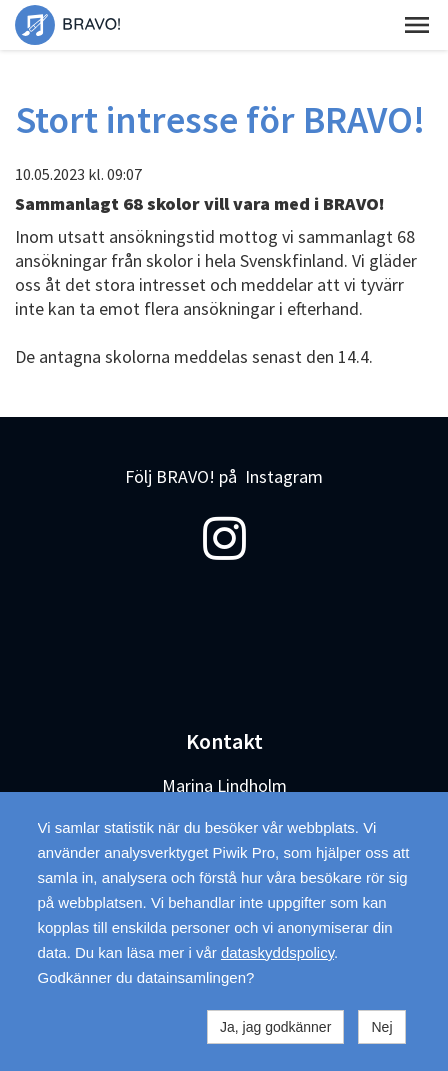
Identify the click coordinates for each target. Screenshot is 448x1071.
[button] (417, 25)
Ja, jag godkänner (275, 1027)
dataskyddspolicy (277, 952)
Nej (381, 1027)
